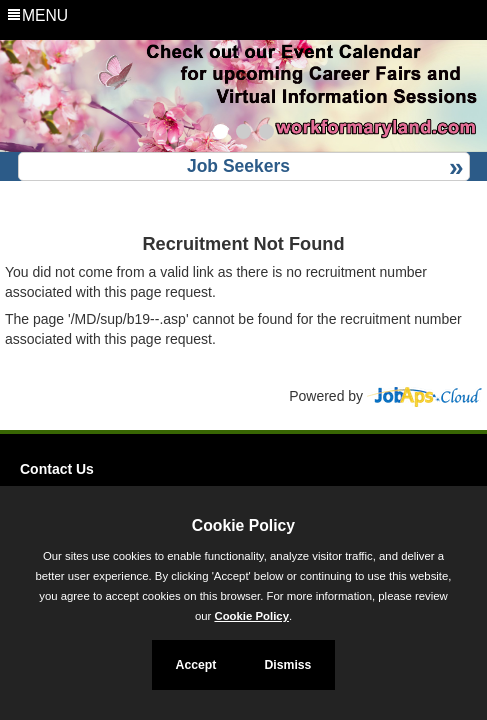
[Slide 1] (220, 134)
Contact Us (57, 469)
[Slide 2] (243, 134)
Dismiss (287, 665)
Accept (196, 665)
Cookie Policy (243, 525)
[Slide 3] (266, 134)
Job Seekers (238, 166)
